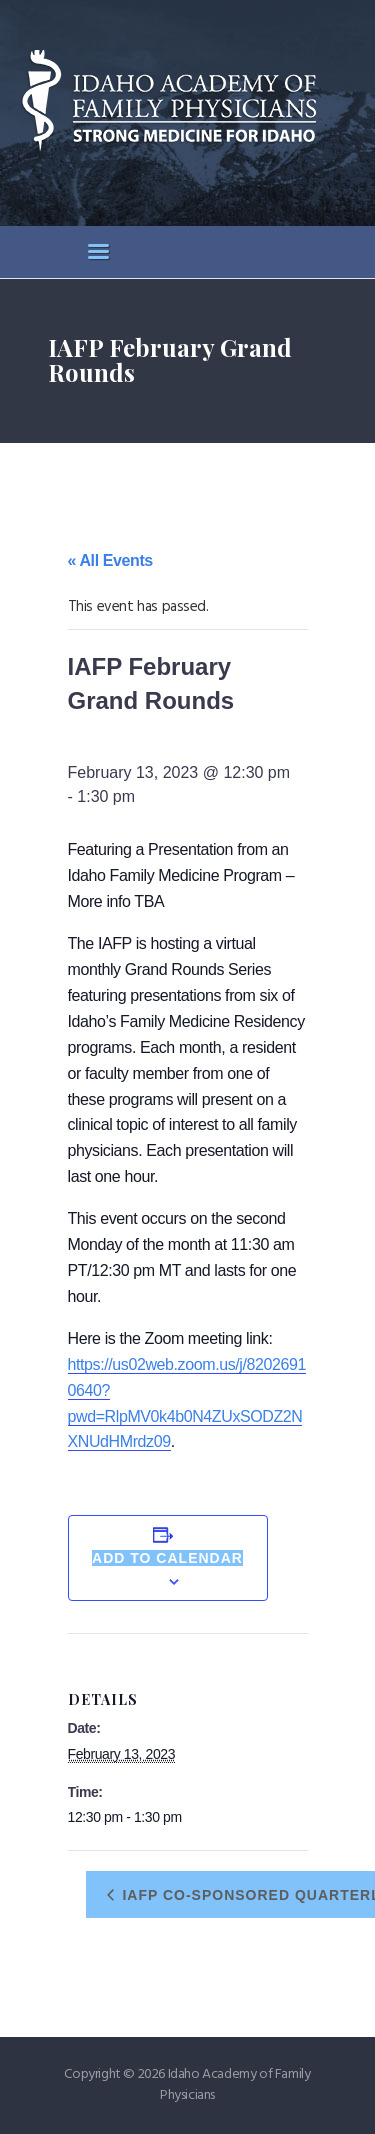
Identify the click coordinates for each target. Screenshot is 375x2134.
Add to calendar (167, 1558)
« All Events (110, 560)
